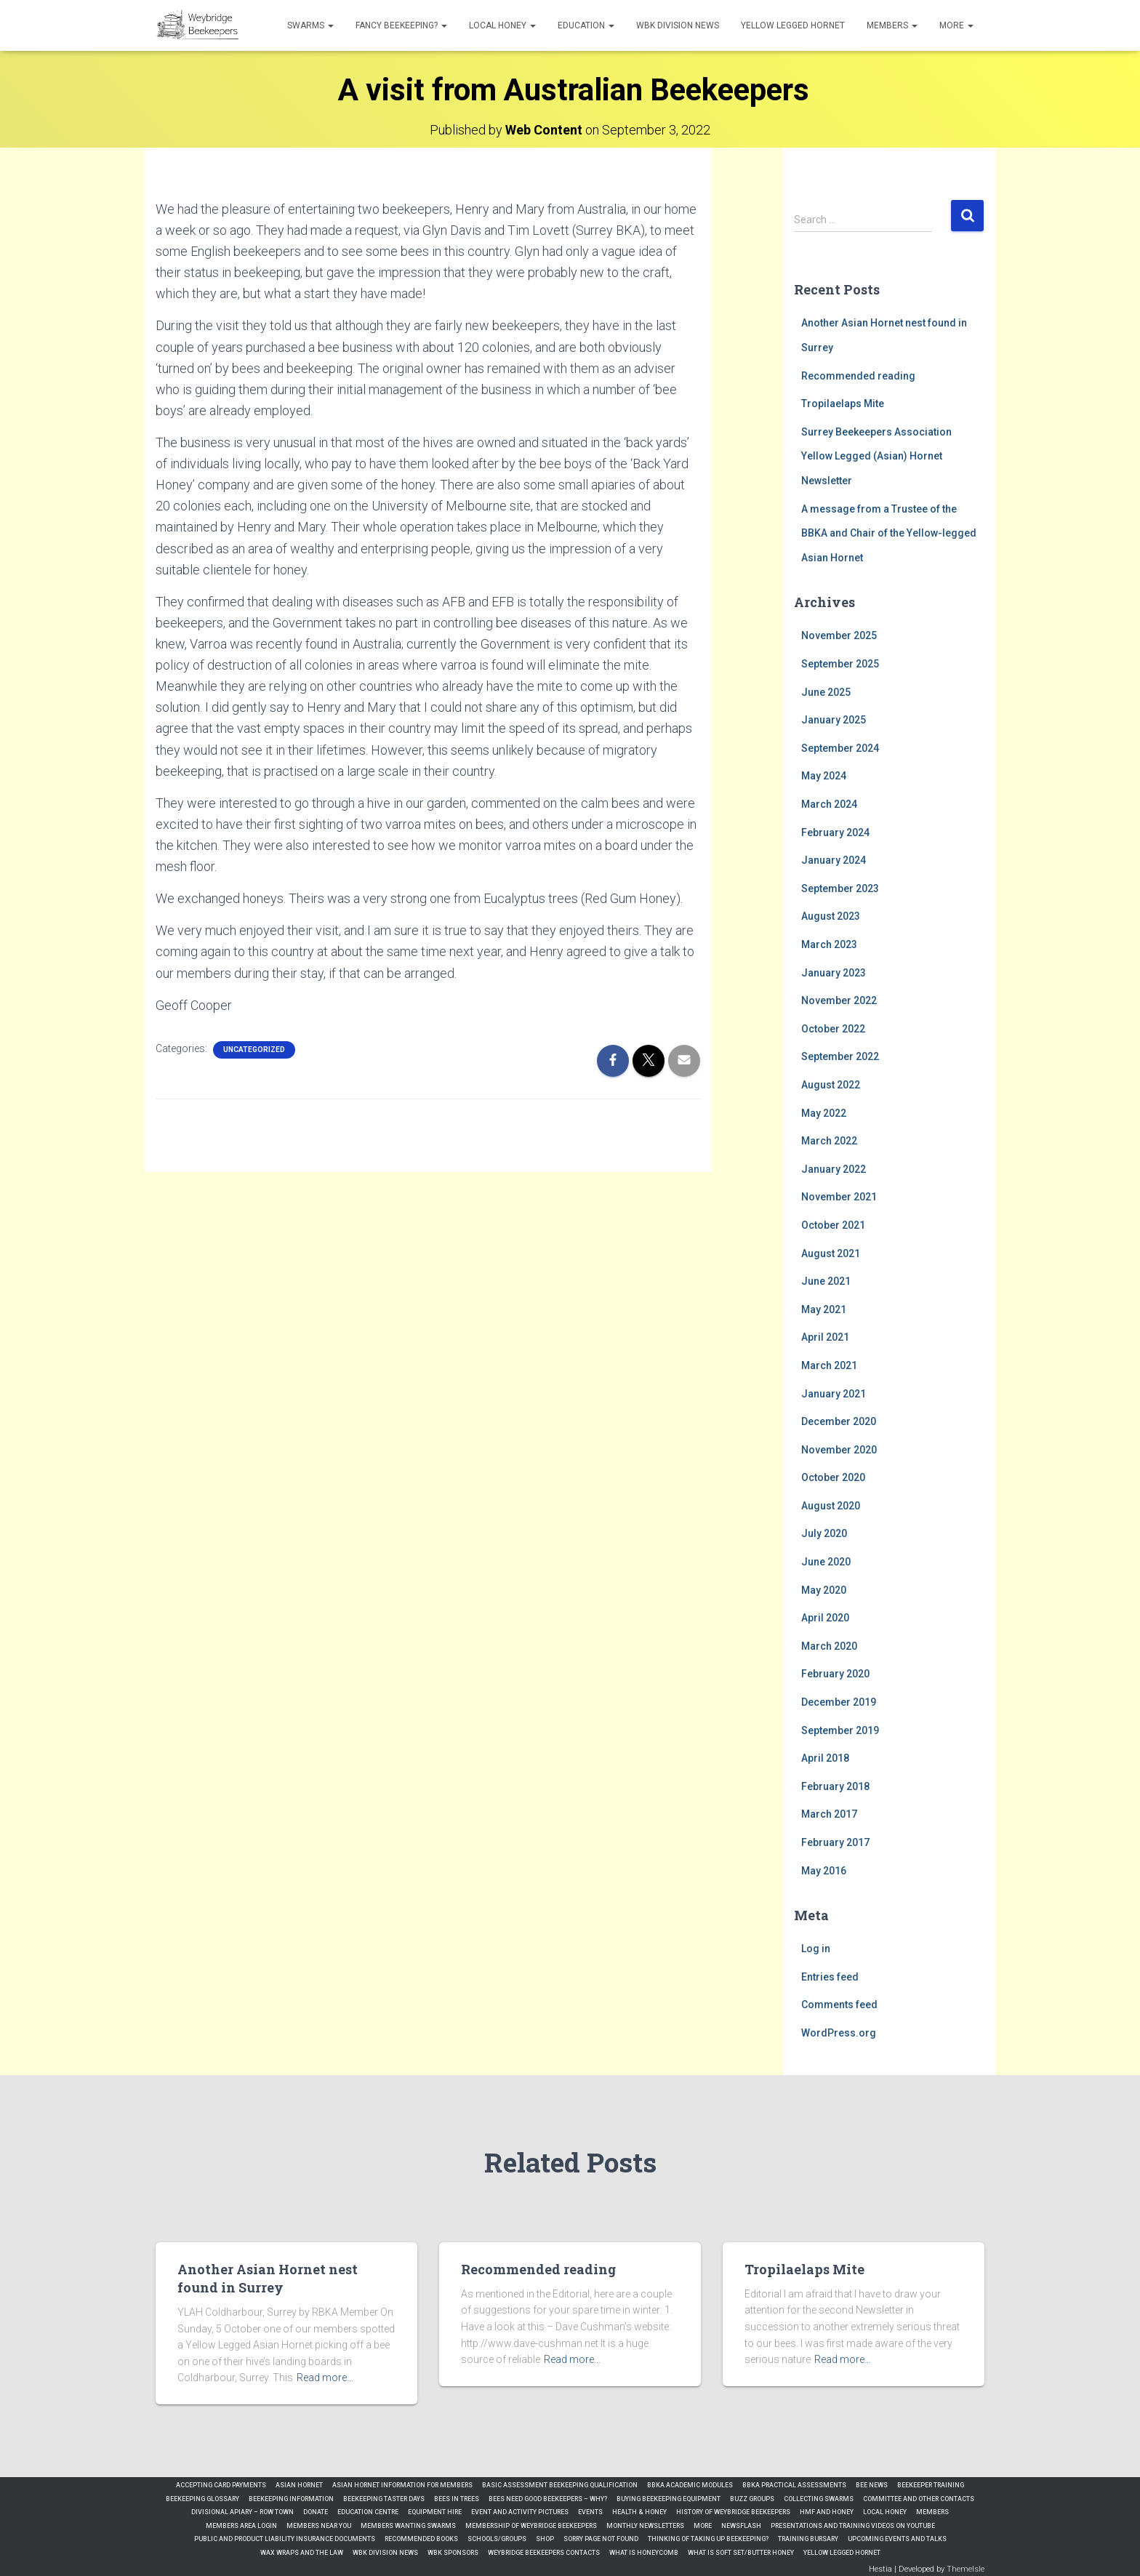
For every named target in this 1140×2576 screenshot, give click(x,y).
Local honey (502, 25)
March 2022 (829, 1141)
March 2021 (829, 1365)
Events (590, 2512)
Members (892, 25)
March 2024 (829, 804)
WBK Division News (677, 25)
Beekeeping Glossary (202, 2499)
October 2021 (833, 1225)
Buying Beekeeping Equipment (668, 2499)
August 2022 (830, 1085)
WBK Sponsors (453, 2552)
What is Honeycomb (643, 2552)
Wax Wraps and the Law (301, 2552)
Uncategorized (254, 1050)
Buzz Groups (752, 2499)
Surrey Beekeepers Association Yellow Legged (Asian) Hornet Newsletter (876, 456)
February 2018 (835, 1786)
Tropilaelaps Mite (842, 403)
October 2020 (833, 1477)
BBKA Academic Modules (690, 2485)
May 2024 (823, 776)
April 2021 (825, 1337)
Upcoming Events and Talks (897, 2539)
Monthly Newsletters (645, 2525)
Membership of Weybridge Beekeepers (531, 2525)
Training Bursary (808, 2539)
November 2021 (839, 1197)
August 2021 (830, 1253)
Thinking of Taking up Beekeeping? (708, 2539)
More (956, 25)
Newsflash (741, 2525)
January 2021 (833, 1394)
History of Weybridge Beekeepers (733, 2512)
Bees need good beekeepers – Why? (548, 2499)
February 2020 (835, 1674)
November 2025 (839, 635)
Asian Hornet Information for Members (402, 2485)
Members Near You (318, 2525)
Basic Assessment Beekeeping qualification (560, 2485)
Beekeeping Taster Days (384, 2499)
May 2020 (823, 1590)
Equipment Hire (435, 2512)
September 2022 (840, 1056)
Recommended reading (858, 376)
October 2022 (833, 1029)
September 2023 (840, 888)
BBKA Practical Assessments (794, 2485)
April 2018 (825, 1758)
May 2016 (823, 1871)
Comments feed (839, 2004)
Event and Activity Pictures (520, 2512)
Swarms (310, 25)
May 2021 (823, 1309)
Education (586, 25)
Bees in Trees (456, 2499)
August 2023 (830, 916)
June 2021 (826, 1281)
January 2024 (833, 860)
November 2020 (839, 1450)
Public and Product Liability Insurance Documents (284, 2539)
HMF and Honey (827, 2512)
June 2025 (826, 692)
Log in (815, 1948)
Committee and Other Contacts (918, 2499)
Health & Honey (639, 2512)
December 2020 (838, 1421)
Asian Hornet (299, 2485)
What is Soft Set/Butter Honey (741, 2552)
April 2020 (825, 1618)
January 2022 (833, 1169)
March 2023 (829, 944)
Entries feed (830, 1977)
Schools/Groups (496, 2539)
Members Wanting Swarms (408, 2525)
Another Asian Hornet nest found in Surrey (267, 2278)
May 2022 (823, 1113)
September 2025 (840, 664)
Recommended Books (421, 2539)
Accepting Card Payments (221, 2485)
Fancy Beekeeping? (401, 25)
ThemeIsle (965, 2569)
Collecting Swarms (819, 2499)
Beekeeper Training (930, 2485)
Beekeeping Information (291, 2499)
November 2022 (839, 1000)
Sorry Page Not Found (600, 2539)
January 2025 (833, 720)
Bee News (872, 2485)
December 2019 (838, 1702)
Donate (315, 2512)
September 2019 (840, 1730)
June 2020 (826, 1562)
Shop (545, 2539)
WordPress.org (838, 2033)
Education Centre (367, 2512)
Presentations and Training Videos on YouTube (853, 2525)
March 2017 (829, 1814)
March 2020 (829, 1646)
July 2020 (824, 1533)
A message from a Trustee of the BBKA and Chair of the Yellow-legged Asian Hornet (888, 533)
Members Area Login (241, 2525)
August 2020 (830, 1506)
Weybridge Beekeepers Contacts (544, 2552)
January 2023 (833, 973)
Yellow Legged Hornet (793, 25)
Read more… (325, 2377)
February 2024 (835, 832)
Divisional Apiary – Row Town (242, 2512)
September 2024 (840, 748)
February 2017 (835, 1842)
